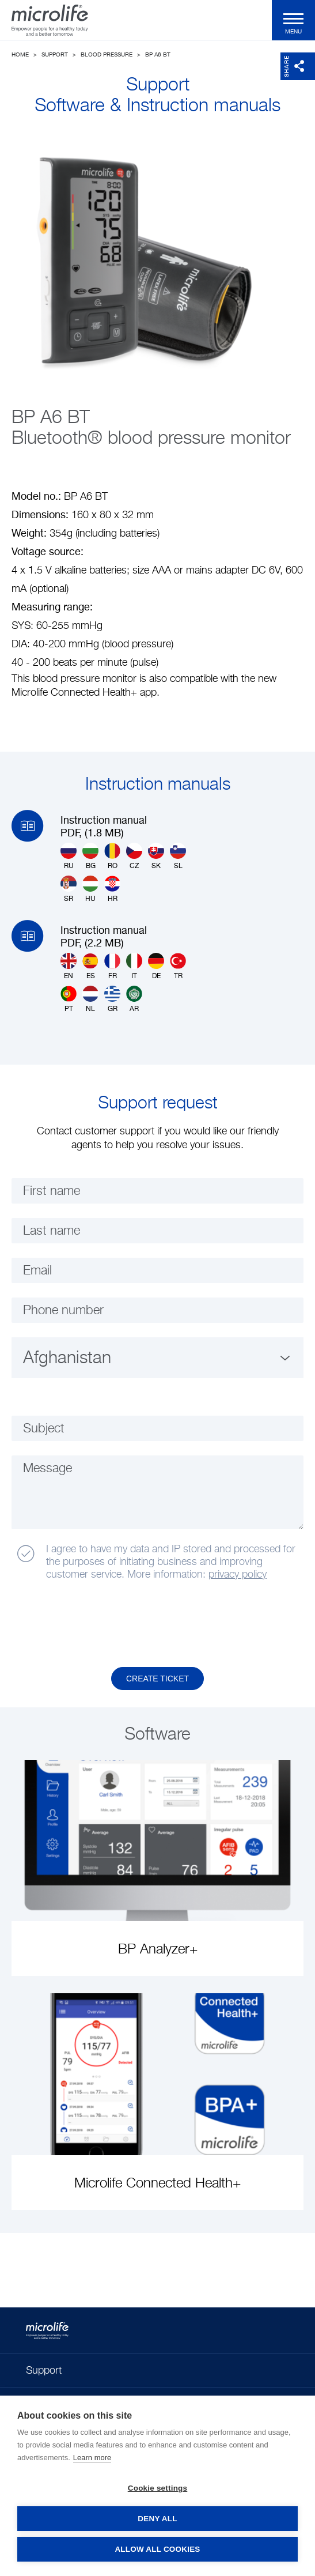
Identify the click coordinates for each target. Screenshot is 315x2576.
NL (90, 999)
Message (47, 1468)
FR (112, 966)
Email (37, 1271)
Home (20, 55)
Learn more (92, 2457)
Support (54, 55)
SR (68, 889)
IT (134, 966)
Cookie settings (158, 2488)
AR (134, 999)
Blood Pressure (106, 55)
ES (90, 966)
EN (68, 966)
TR (178, 966)
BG (90, 856)
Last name (51, 1231)
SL (178, 856)
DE (156, 966)
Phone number (63, 1310)
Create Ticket (157, 1678)
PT (68, 999)
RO (112, 856)
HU (90, 889)
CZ (134, 856)
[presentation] (100, 1624)
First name (51, 1191)
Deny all (157, 2518)
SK (156, 856)
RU (68, 856)
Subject (43, 1429)
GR (112, 999)
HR (112, 889)
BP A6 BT (157, 55)
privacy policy (237, 1575)
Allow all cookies (157, 2549)
